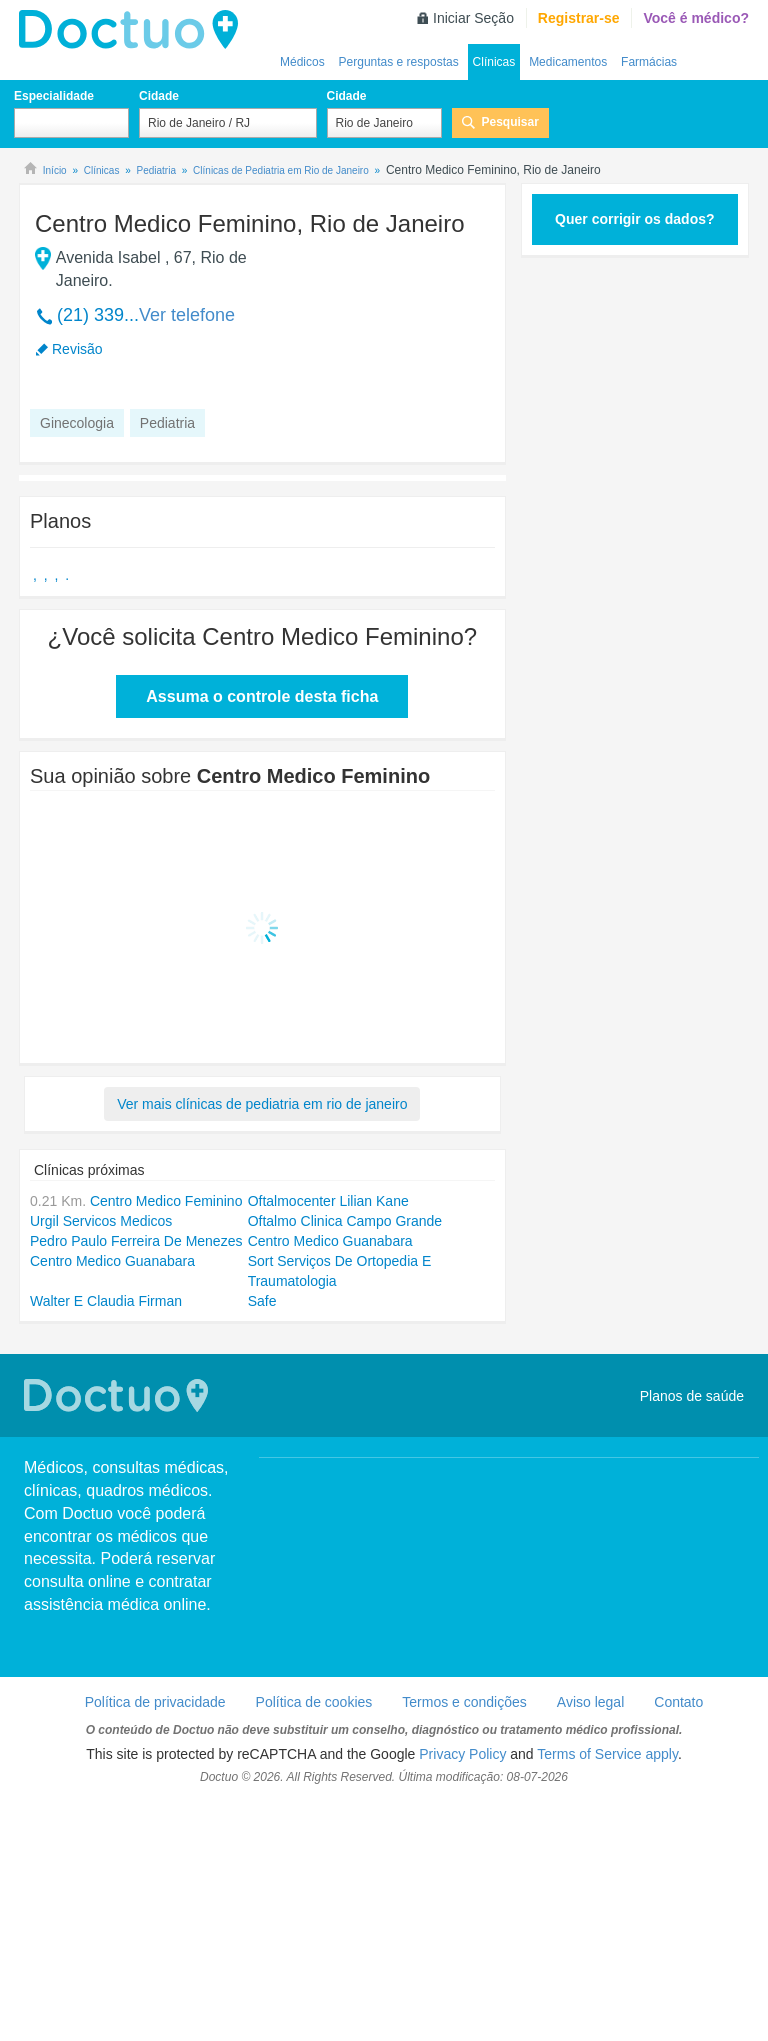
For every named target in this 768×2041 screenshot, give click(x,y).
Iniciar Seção (473, 18)
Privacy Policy (462, 1754)
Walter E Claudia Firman (106, 1301)
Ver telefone (187, 315)
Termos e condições (464, 1702)
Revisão (77, 349)
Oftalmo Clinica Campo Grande (345, 1221)
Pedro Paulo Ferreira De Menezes (136, 1241)
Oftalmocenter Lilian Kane (328, 1201)
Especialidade (54, 96)
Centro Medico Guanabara (330, 1241)
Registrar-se (579, 18)
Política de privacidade (155, 1702)
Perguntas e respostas (399, 62)
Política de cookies (314, 1702)
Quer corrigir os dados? (634, 219)
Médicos (302, 62)
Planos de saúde (692, 1396)
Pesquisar (510, 122)
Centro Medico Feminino (166, 1201)
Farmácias (649, 62)
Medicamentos (568, 62)
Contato (678, 1702)
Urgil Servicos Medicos (101, 1221)
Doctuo (134, 30)
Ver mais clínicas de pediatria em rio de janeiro (262, 1104)
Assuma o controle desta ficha (262, 696)
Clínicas (494, 62)
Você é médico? (696, 18)
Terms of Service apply (607, 1754)
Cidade (159, 96)
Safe (262, 1301)
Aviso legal (590, 1702)
